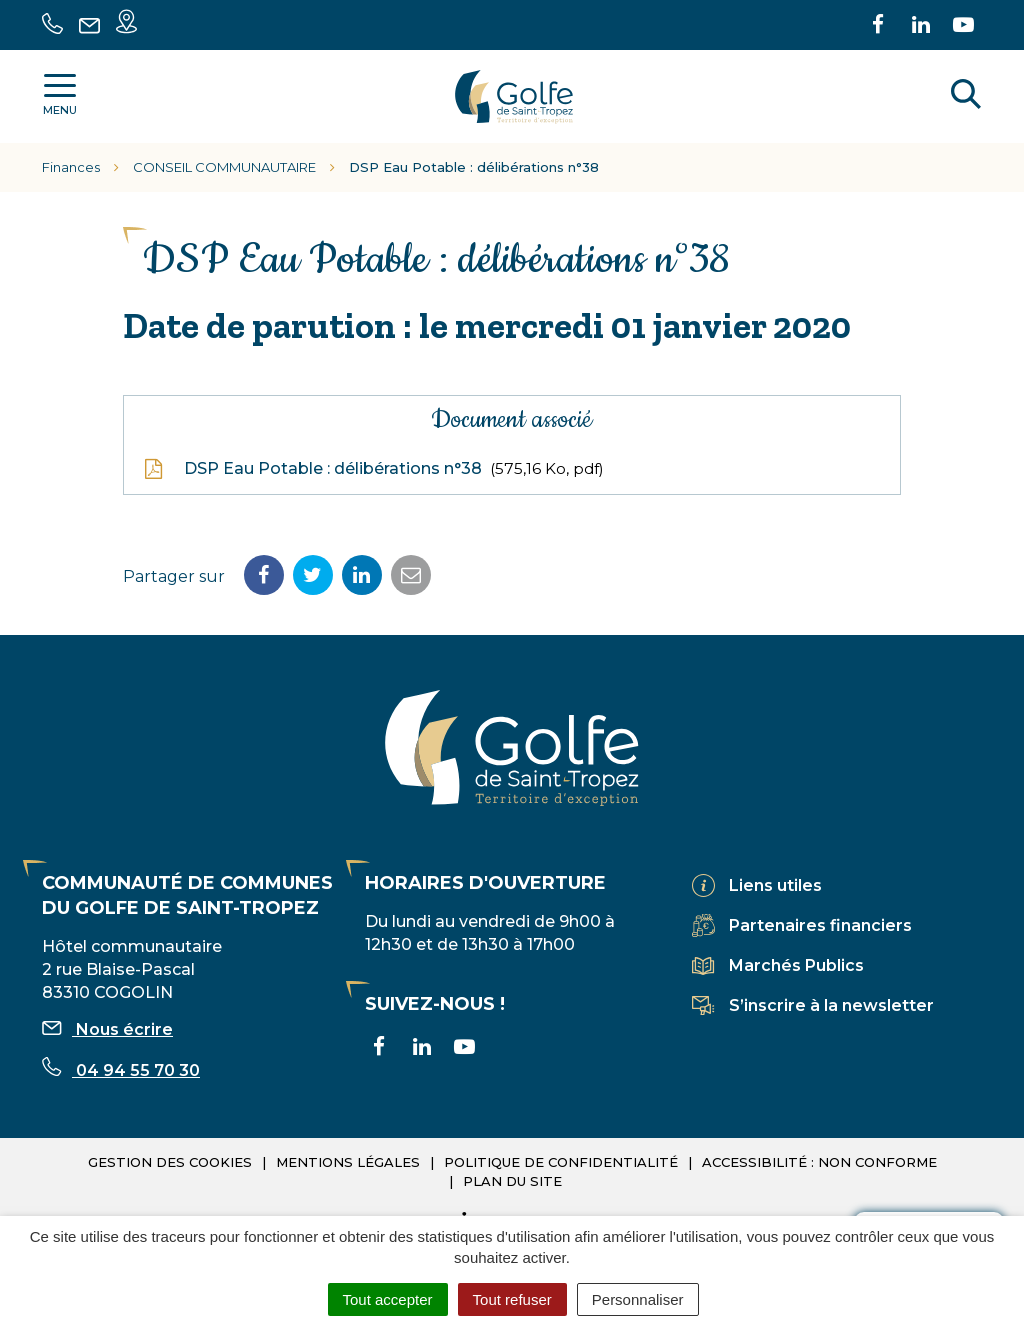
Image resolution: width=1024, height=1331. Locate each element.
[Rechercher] (966, 97)
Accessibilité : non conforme (819, 1162)
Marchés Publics (796, 965)
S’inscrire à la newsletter (831, 1005)
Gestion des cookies (170, 1162)
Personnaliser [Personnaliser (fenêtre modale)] (638, 1299)
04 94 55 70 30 (121, 1070)
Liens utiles (775, 885)
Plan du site (512, 1181)
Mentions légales (348, 1162)
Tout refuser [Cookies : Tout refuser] (512, 1299)
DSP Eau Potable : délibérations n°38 (374, 469)
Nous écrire (107, 1029)
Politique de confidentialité (561, 1162)
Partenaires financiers (820, 925)
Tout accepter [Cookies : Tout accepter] (388, 1299)
